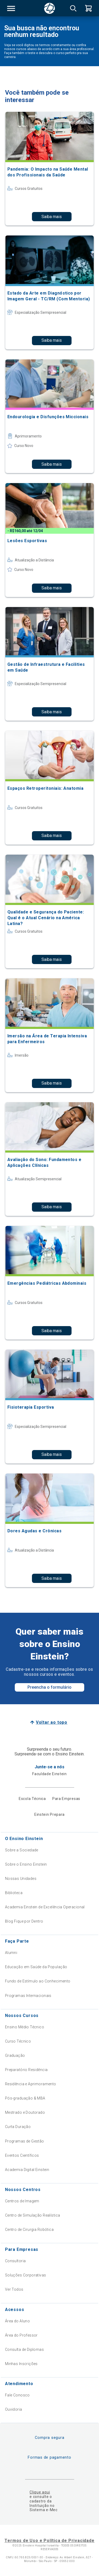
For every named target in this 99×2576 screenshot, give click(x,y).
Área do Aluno (17, 2321)
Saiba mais (51, 216)
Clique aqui (40, 2492)
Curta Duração (18, 2127)
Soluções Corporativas (25, 2275)
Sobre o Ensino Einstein (26, 1864)
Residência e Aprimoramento (30, 2084)
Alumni (11, 1953)
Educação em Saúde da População (36, 1967)
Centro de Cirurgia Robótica (29, 2229)
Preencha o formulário (49, 1687)
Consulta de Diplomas (24, 2349)
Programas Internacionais (28, 1996)
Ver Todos (14, 2289)
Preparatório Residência (26, 2070)
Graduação (15, 2055)
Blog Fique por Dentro (24, 1921)
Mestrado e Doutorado (25, 2112)
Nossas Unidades (20, 1878)
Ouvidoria (13, 2409)
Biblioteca (13, 1893)
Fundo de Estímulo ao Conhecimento (37, 1981)
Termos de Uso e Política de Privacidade (49, 2540)
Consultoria (15, 2261)
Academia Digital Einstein (27, 2170)
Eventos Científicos (22, 2155)
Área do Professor (21, 2335)
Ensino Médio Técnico (24, 2027)
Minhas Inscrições (21, 2364)
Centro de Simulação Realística (32, 2215)
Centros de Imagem (22, 2201)
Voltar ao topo (51, 1722)
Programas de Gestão (24, 2141)
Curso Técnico (18, 2041)
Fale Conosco (17, 2395)
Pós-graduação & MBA (25, 2098)
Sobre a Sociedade (21, 1850)
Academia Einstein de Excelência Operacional (45, 1907)
